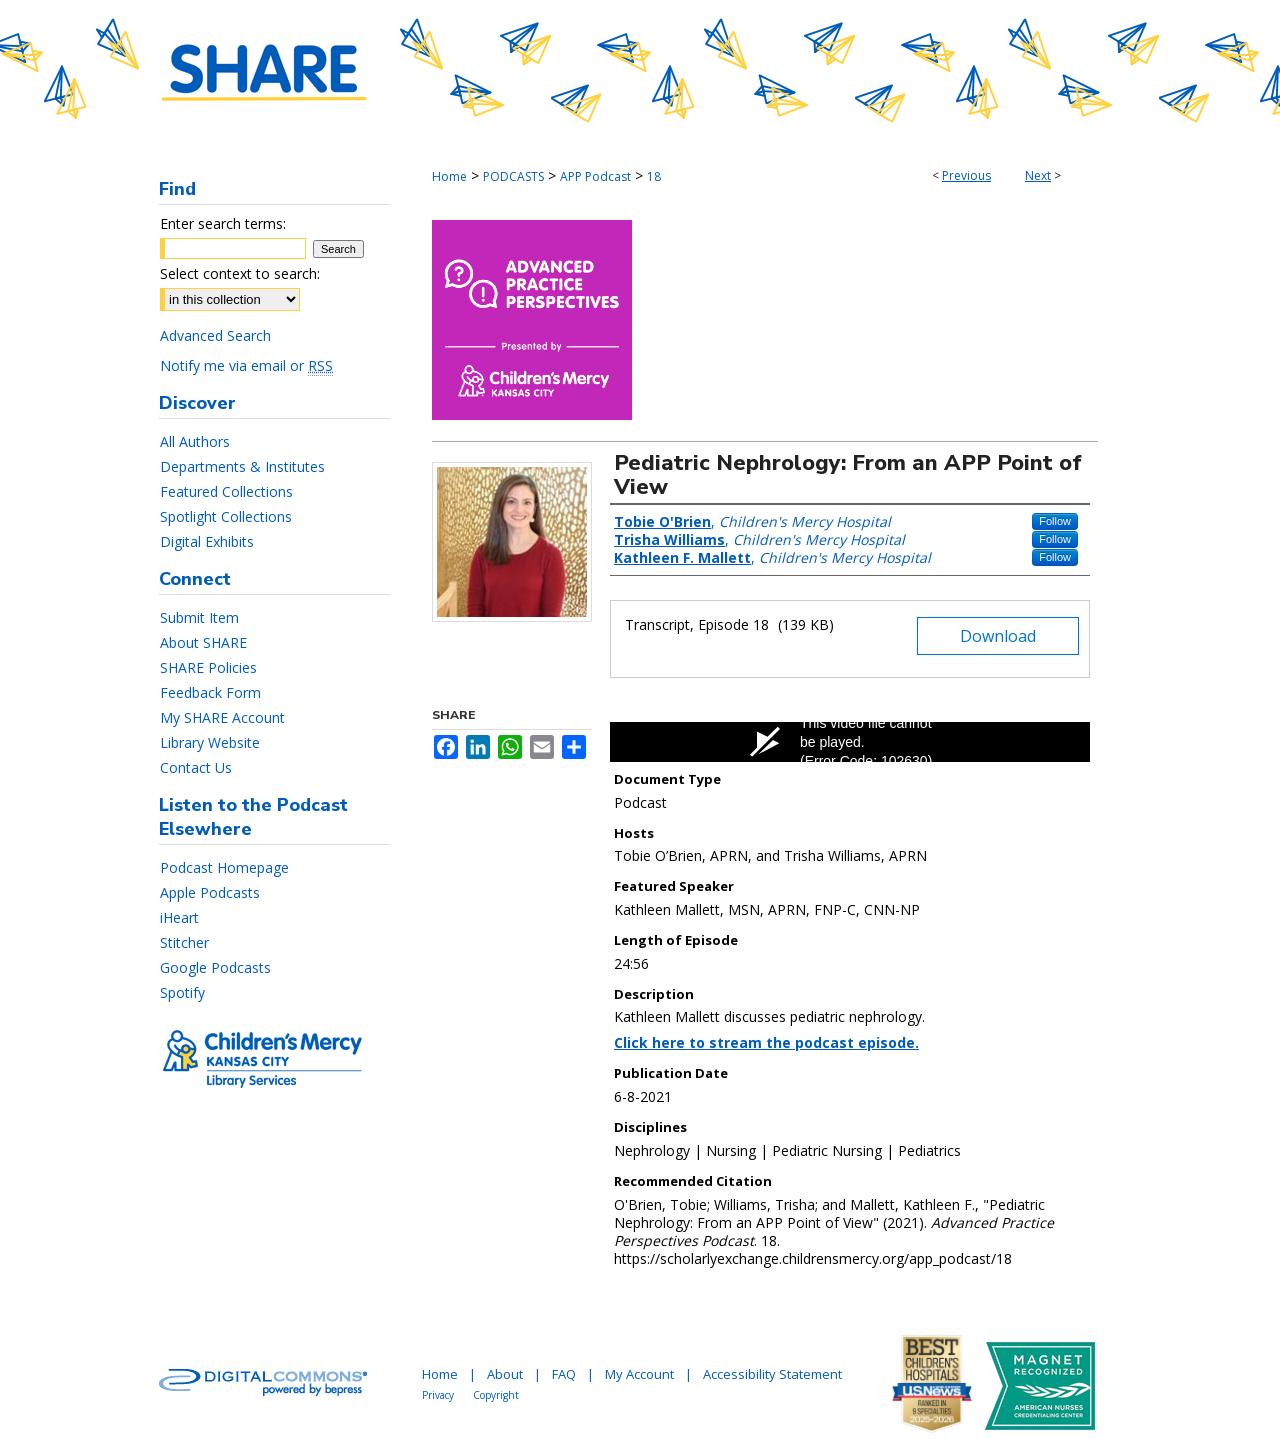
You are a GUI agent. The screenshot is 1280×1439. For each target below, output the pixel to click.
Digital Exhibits (207, 541)
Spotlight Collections (226, 516)
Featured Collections (226, 491)
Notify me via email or (246, 365)
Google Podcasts (215, 967)
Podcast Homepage (224, 867)
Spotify (182, 992)
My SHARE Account (222, 717)
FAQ (564, 1374)
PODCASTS (513, 176)
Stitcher (184, 942)
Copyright (496, 1395)
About (505, 1374)
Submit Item (199, 617)
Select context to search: (240, 273)
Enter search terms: (223, 223)
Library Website (210, 742)
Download (998, 636)
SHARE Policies (208, 667)
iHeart (179, 917)
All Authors (195, 441)
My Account (639, 1374)
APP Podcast (595, 176)
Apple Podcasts (210, 892)
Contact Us (196, 767)
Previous (966, 175)
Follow (1055, 521)
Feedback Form (210, 692)
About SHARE (203, 642)
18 (654, 176)
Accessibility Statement (772, 1374)
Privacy (438, 1395)
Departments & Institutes (242, 466)
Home (449, 176)
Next (1038, 175)
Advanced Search (215, 335)
